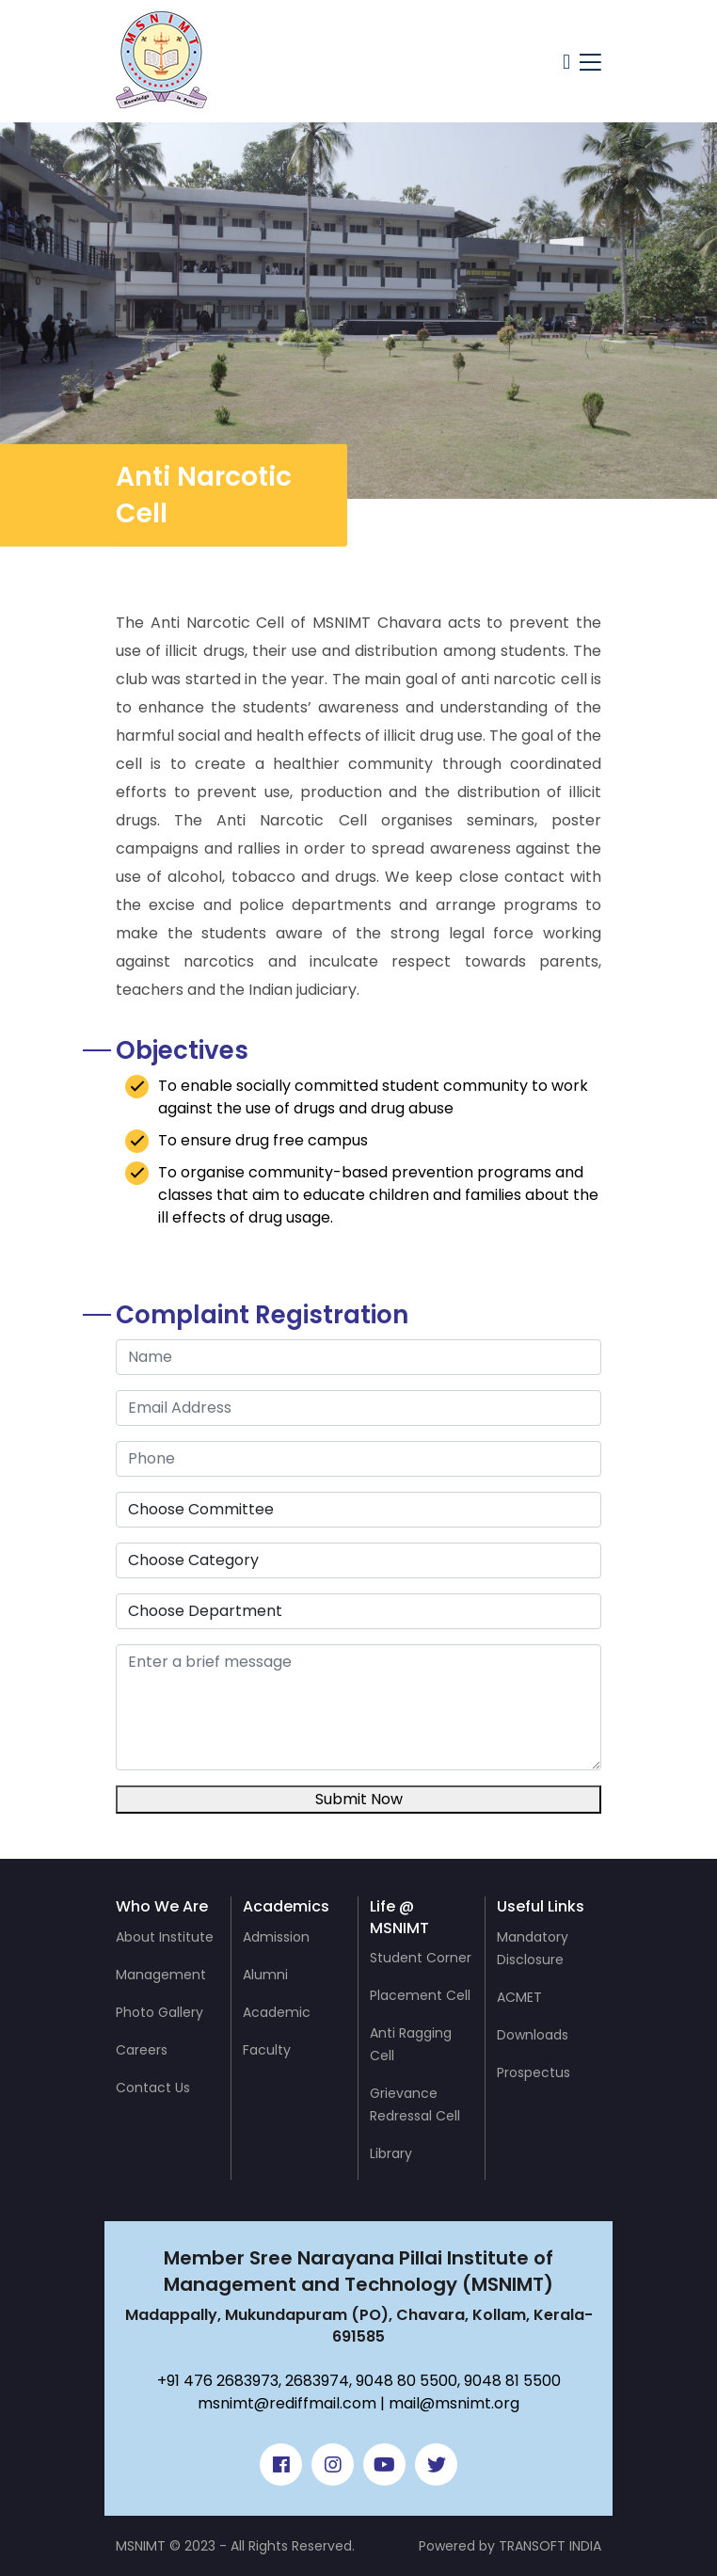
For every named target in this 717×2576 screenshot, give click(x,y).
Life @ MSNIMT (399, 1917)
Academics (286, 1906)
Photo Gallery (159, 2012)
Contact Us (153, 2087)
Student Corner (420, 1957)
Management (161, 1974)
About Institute (165, 1937)
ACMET (519, 1997)
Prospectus (533, 2072)
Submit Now (359, 1799)
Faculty (267, 2049)
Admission (276, 1937)
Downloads (532, 2034)
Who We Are (162, 1906)
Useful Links (540, 1906)
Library (391, 2153)
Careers (141, 2049)
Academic (277, 2012)
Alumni (265, 1974)
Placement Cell (420, 1995)
